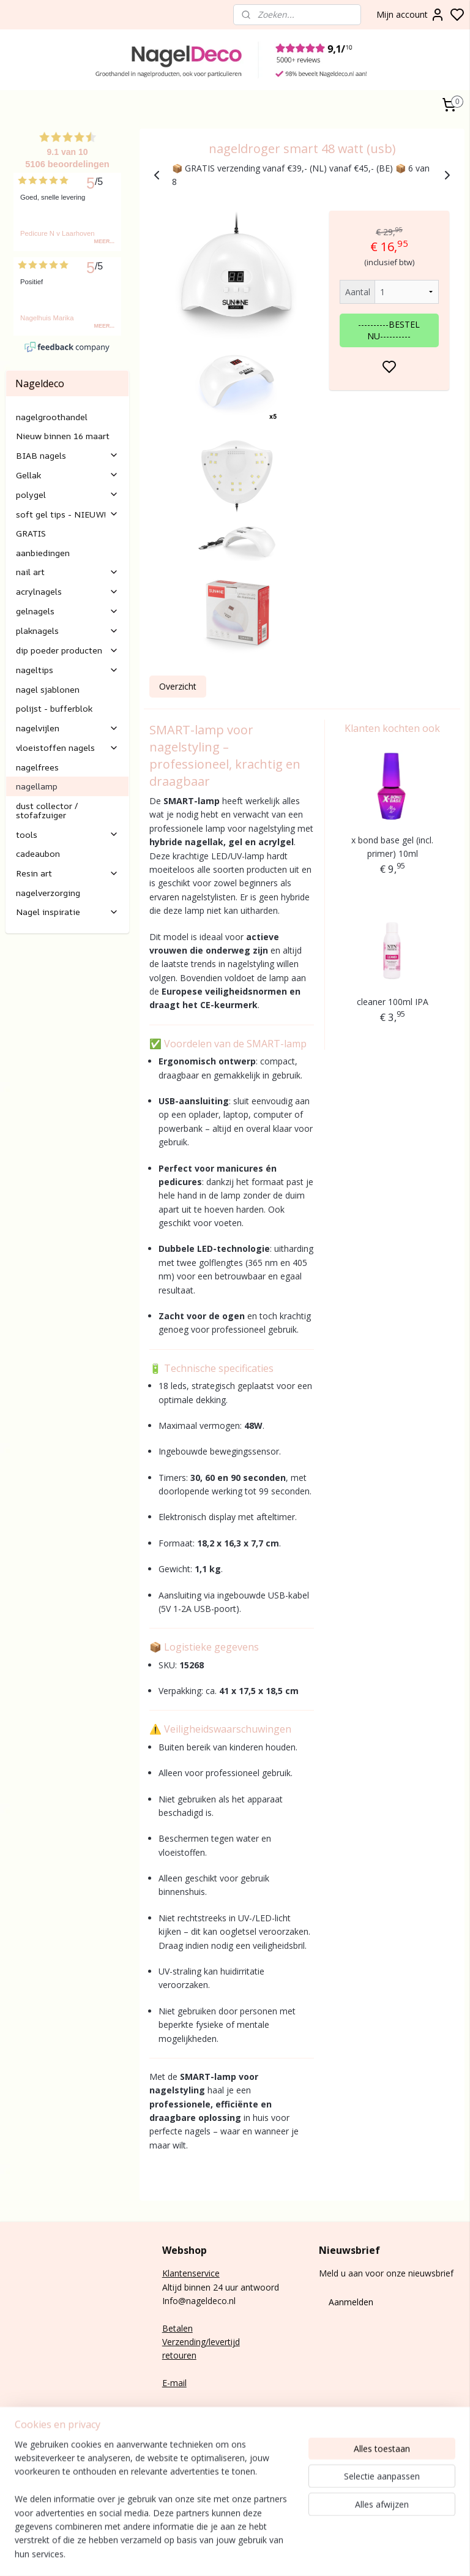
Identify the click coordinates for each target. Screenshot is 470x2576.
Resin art (67, 873)
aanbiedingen (43, 553)
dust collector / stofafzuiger (47, 810)
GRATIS (31, 533)
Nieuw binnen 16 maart (63, 436)
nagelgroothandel (52, 417)
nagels (40, 2435)
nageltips (67, 670)
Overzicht (177, 686)
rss (431, 2553)
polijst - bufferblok (54, 708)
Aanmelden (351, 2302)
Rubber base (30, 2503)
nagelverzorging (48, 892)
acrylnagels (67, 591)
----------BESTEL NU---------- (389, 330)
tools (67, 834)
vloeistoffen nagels (67, 747)
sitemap (406, 2553)
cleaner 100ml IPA (392, 1001)
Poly (14, 2448)
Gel (12, 2462)
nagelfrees (37, 767)
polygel (67, 494)
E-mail (174, 2383)
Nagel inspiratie (67, 911)
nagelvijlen (67, 728)
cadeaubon (38, 853)
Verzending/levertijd (201, 2342)
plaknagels (67, 630)
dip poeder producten (67, 650)
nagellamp (37, 786)
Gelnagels (25, 2489)
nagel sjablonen (48, 689)
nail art (67, 572)
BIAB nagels (67, 455)
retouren (179, 2355)
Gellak (67, 475)
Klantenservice (191, 2273)
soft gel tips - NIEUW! (67, 514)
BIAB (16, 2435)
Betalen (177, 2328)
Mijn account (410, 14)
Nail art (20, 2476)
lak (23, 2462)
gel (28, 2448)
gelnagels (67, 611)
